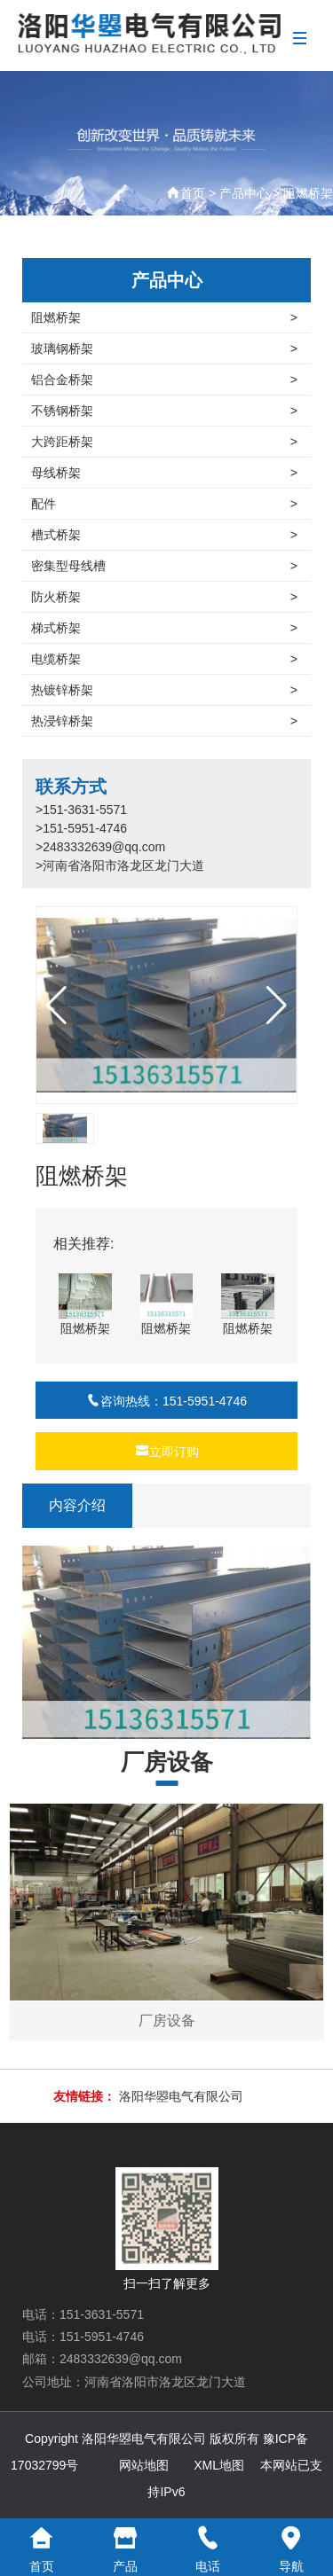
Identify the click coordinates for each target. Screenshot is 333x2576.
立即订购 (167, 1452)
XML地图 (219, 2465)
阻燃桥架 (308, 193)
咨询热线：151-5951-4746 (166, 1401)
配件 (164, 504)
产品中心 (244, 193)
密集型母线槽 (164, 566)
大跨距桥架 (164, 442)
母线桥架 (164, 473)
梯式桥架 (164, 628)
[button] (277, 1005)
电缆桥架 (164, 659)
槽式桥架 (164, 535)
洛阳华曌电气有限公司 (181, 2096)
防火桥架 (164, 597)
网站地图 (144, 2465)
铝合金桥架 (164, 379)
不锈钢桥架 (164, 410)
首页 (192, 193)
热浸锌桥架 (164, 721)
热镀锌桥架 (164, 690)
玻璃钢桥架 (164, 348)
